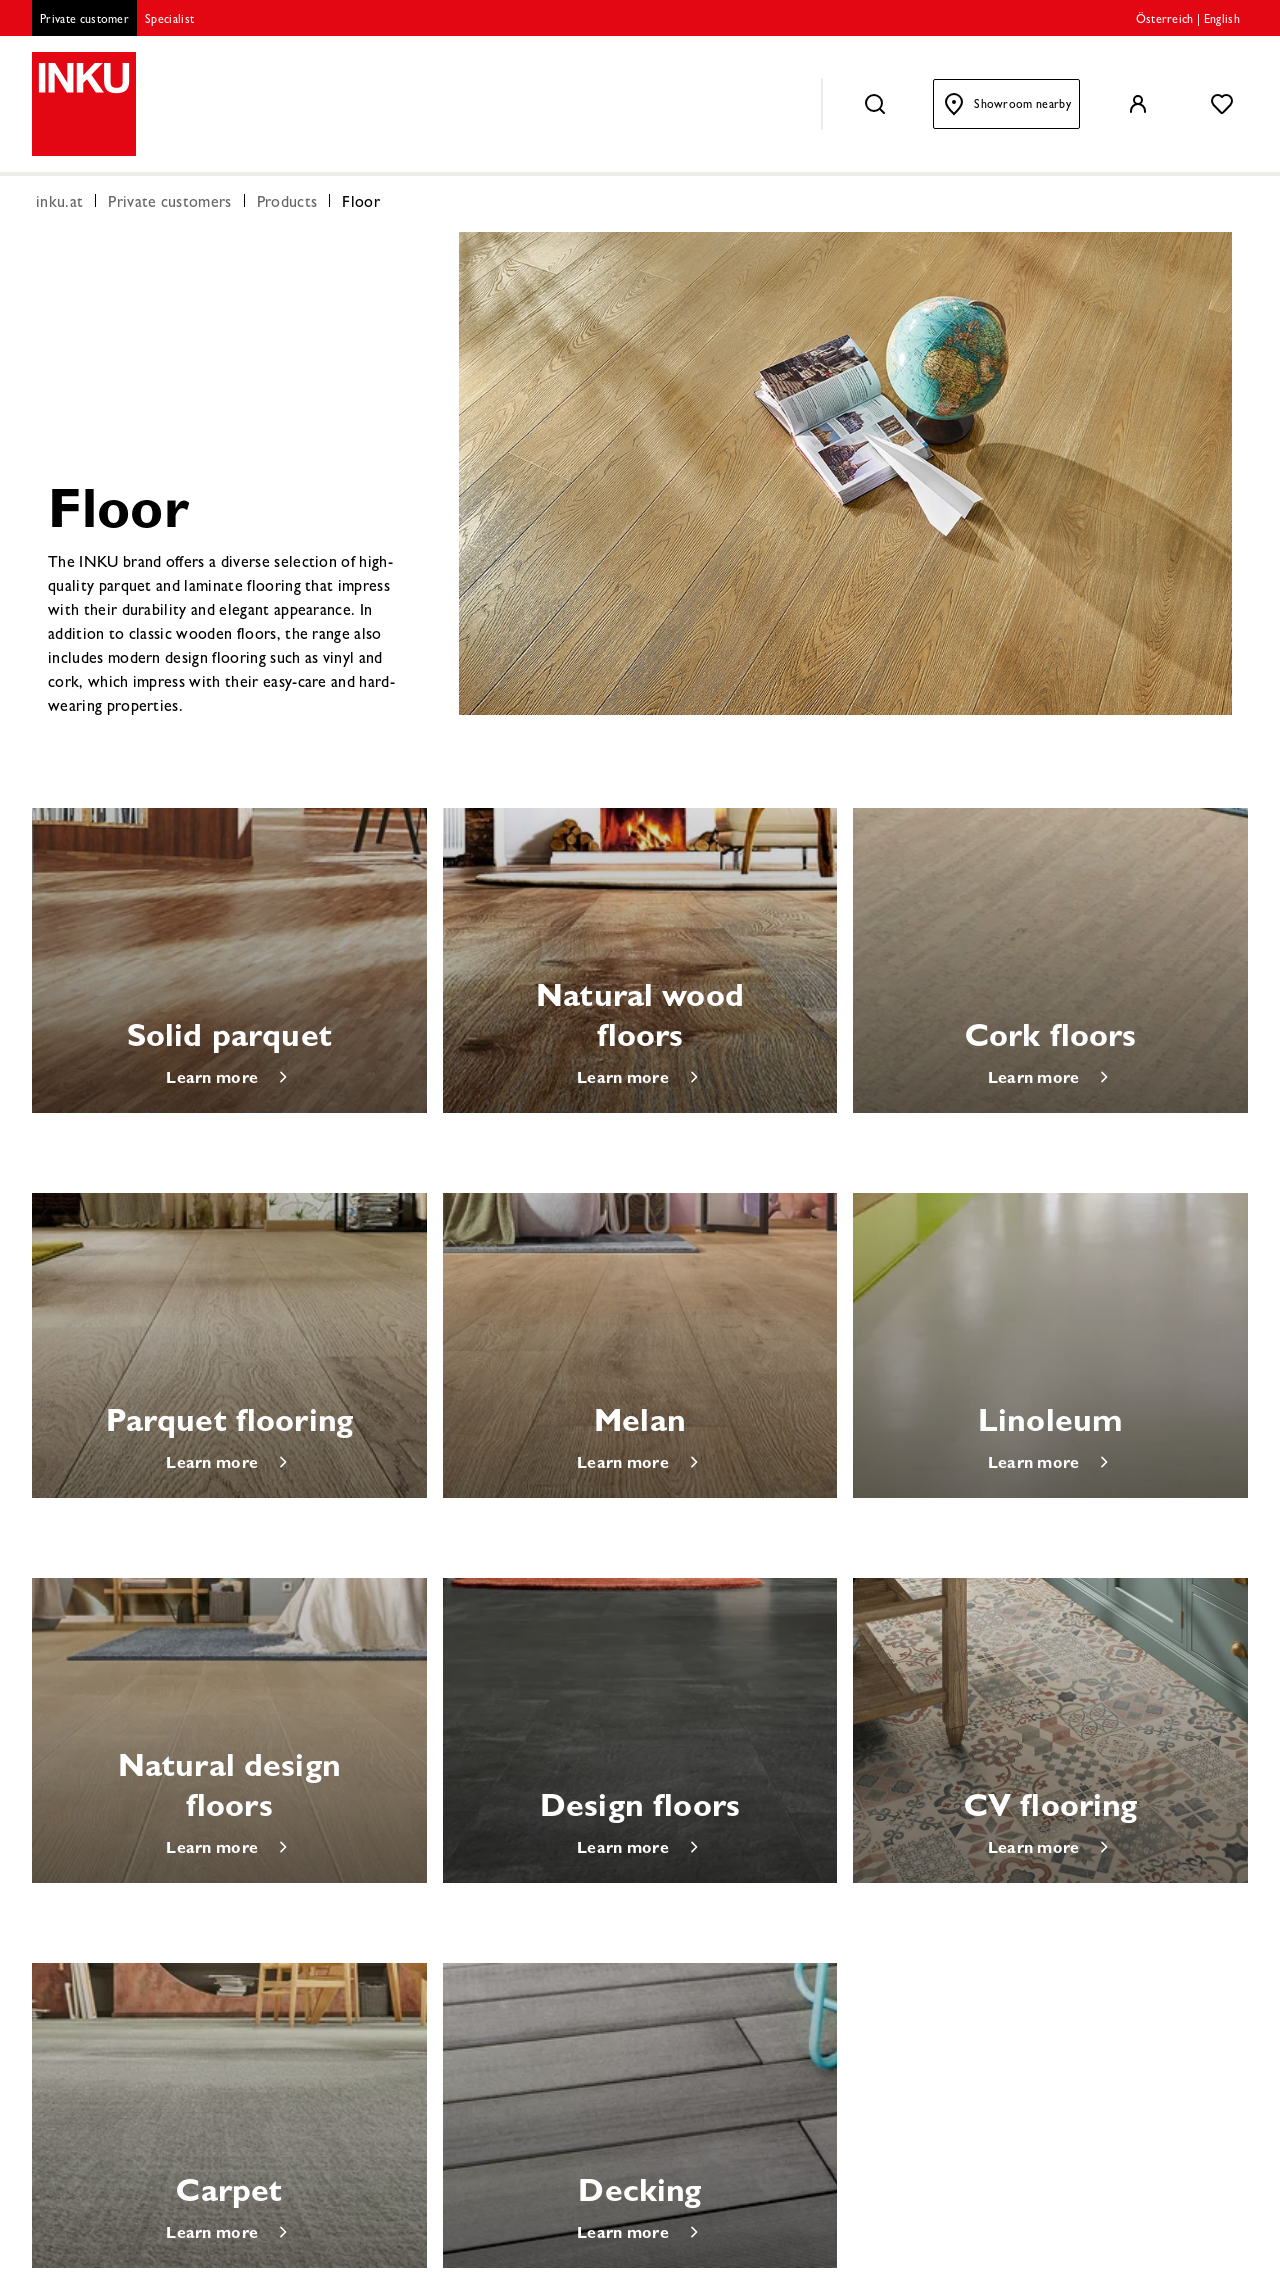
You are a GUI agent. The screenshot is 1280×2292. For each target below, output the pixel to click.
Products (287, 204)
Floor (361, 204)
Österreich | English (1188, 21)
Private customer (84, 21)
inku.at (59, 204)
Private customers (169, 204)
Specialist (169, 21)
